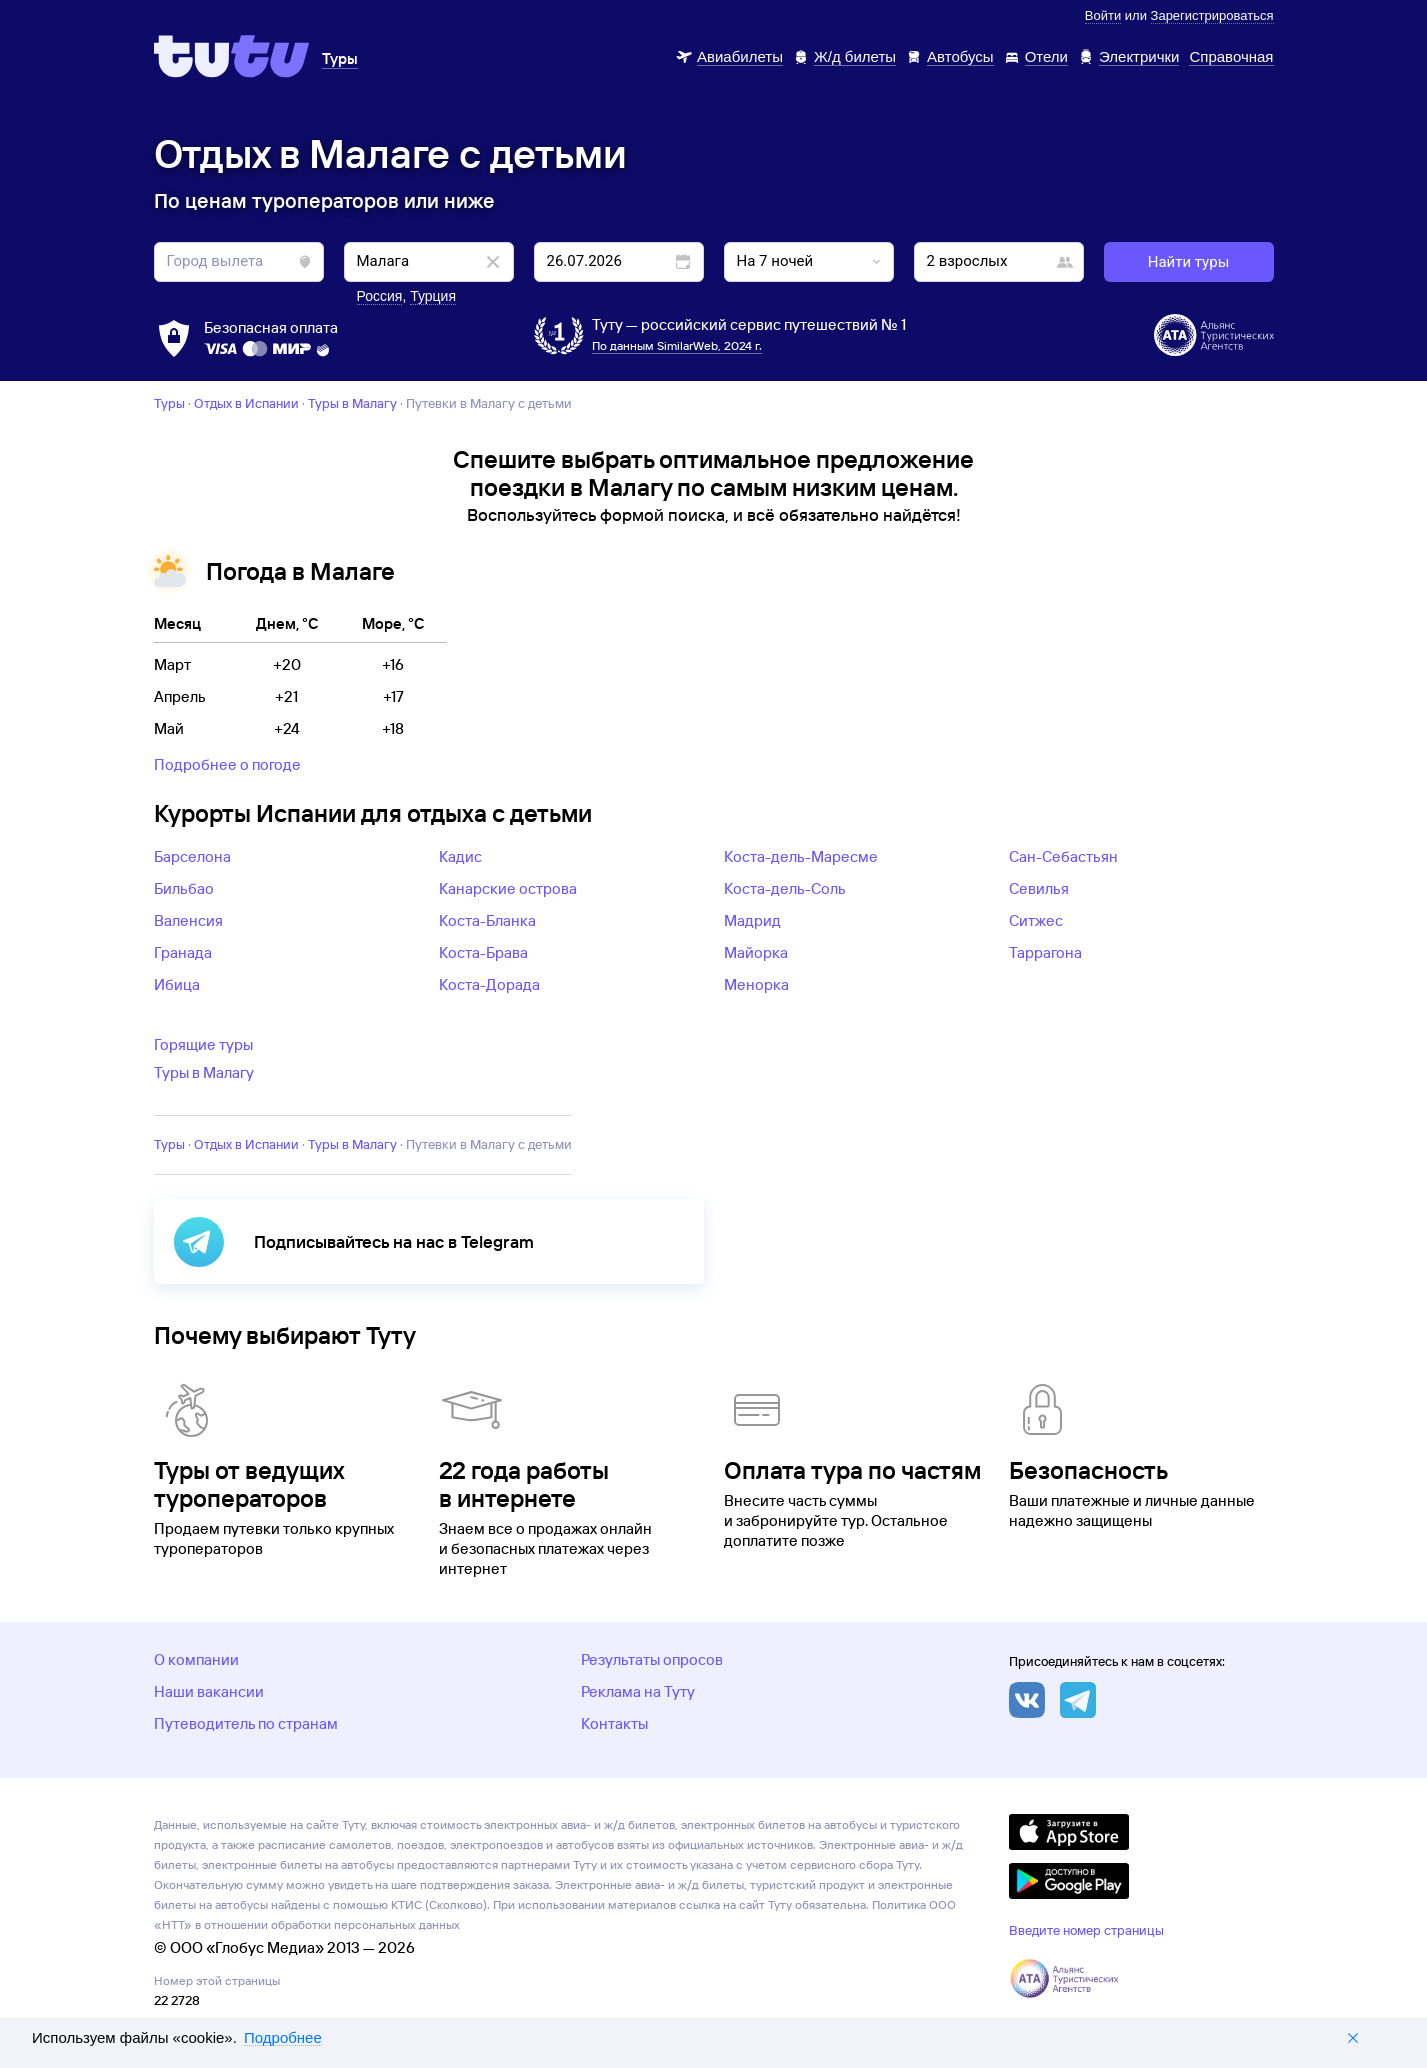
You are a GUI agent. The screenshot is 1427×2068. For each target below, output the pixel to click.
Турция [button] (433, 296)
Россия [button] (380, 296)
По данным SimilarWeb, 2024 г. (677, 345)
